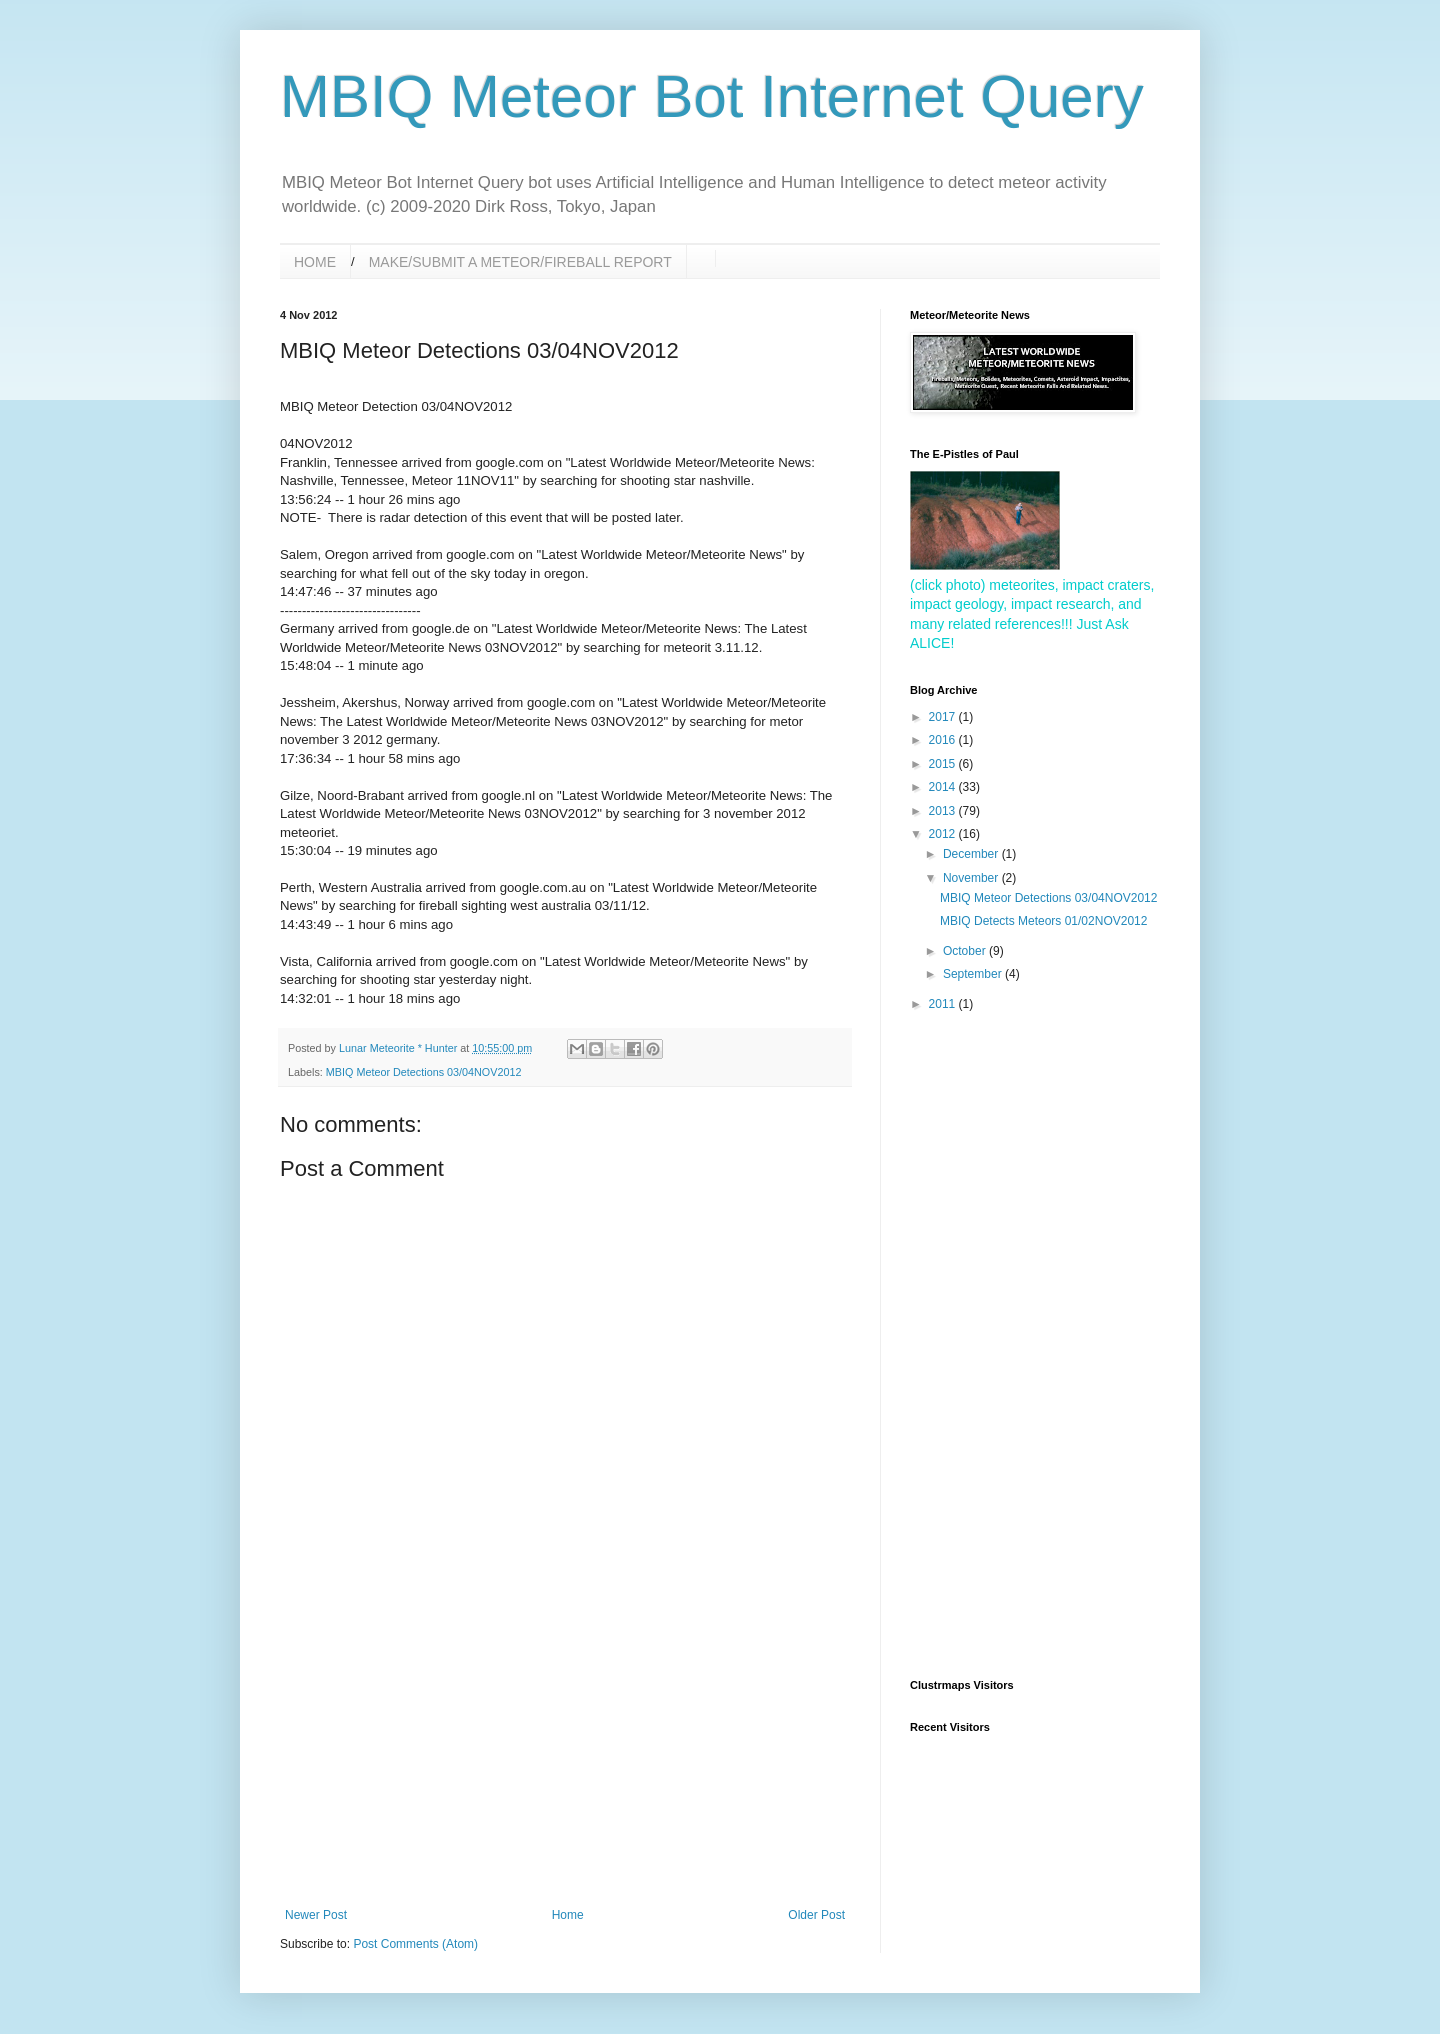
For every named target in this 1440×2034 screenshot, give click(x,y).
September (974, 974)
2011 (944, 1004)
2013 (944, 811)
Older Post (816, 1915)
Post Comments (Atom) (415, 1944)
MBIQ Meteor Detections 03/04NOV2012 (424, 1072)
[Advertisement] (565, 1758)
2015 (944, 764)
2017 (944, 717)
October (966, 951)
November (972, 878)
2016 (944, 740)
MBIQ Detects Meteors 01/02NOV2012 (1043, 921)
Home (568, 1915)
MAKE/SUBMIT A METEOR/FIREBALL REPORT (520, 262)
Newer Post (316, 1915)
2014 (944, 787)
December (972, 854)
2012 (944, 834)
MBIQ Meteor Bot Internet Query (712, 96)
